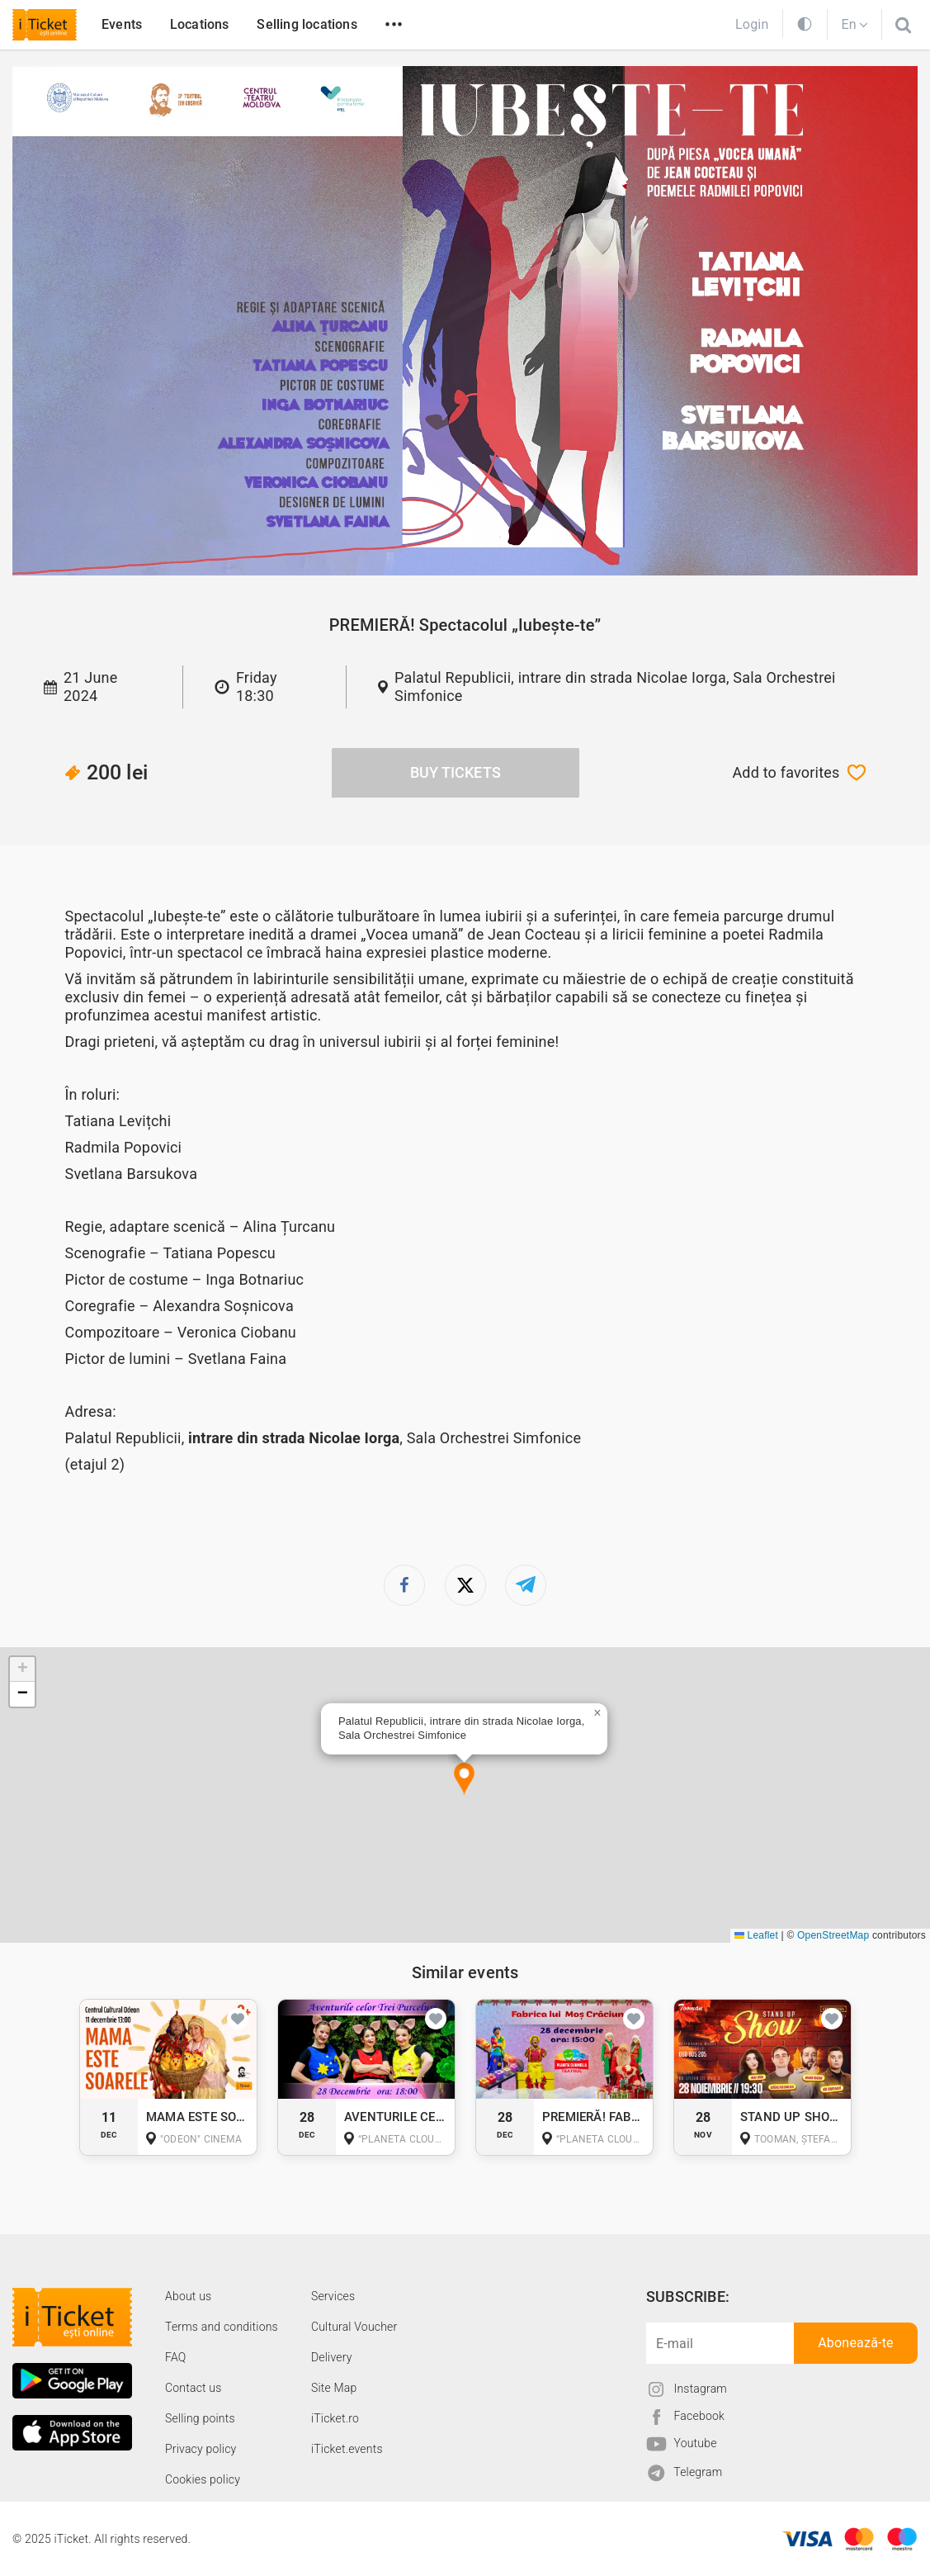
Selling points (200, 2418)
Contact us (193, 2387)
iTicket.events (347, 2448)
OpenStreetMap (833, 1935)
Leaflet (756, 1935)
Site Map (334, 2387)
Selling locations (306, 24)
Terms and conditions (221, 2326)
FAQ (175, 2357)
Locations (199, 24)
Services (333, 2296)
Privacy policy (200, 2448)
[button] (464, 1780)
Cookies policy (202, 2479)
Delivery (331, 2357)
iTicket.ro (335, 2418)
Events (121, 24)
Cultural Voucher (354, 2326)
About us (188, 2296)
